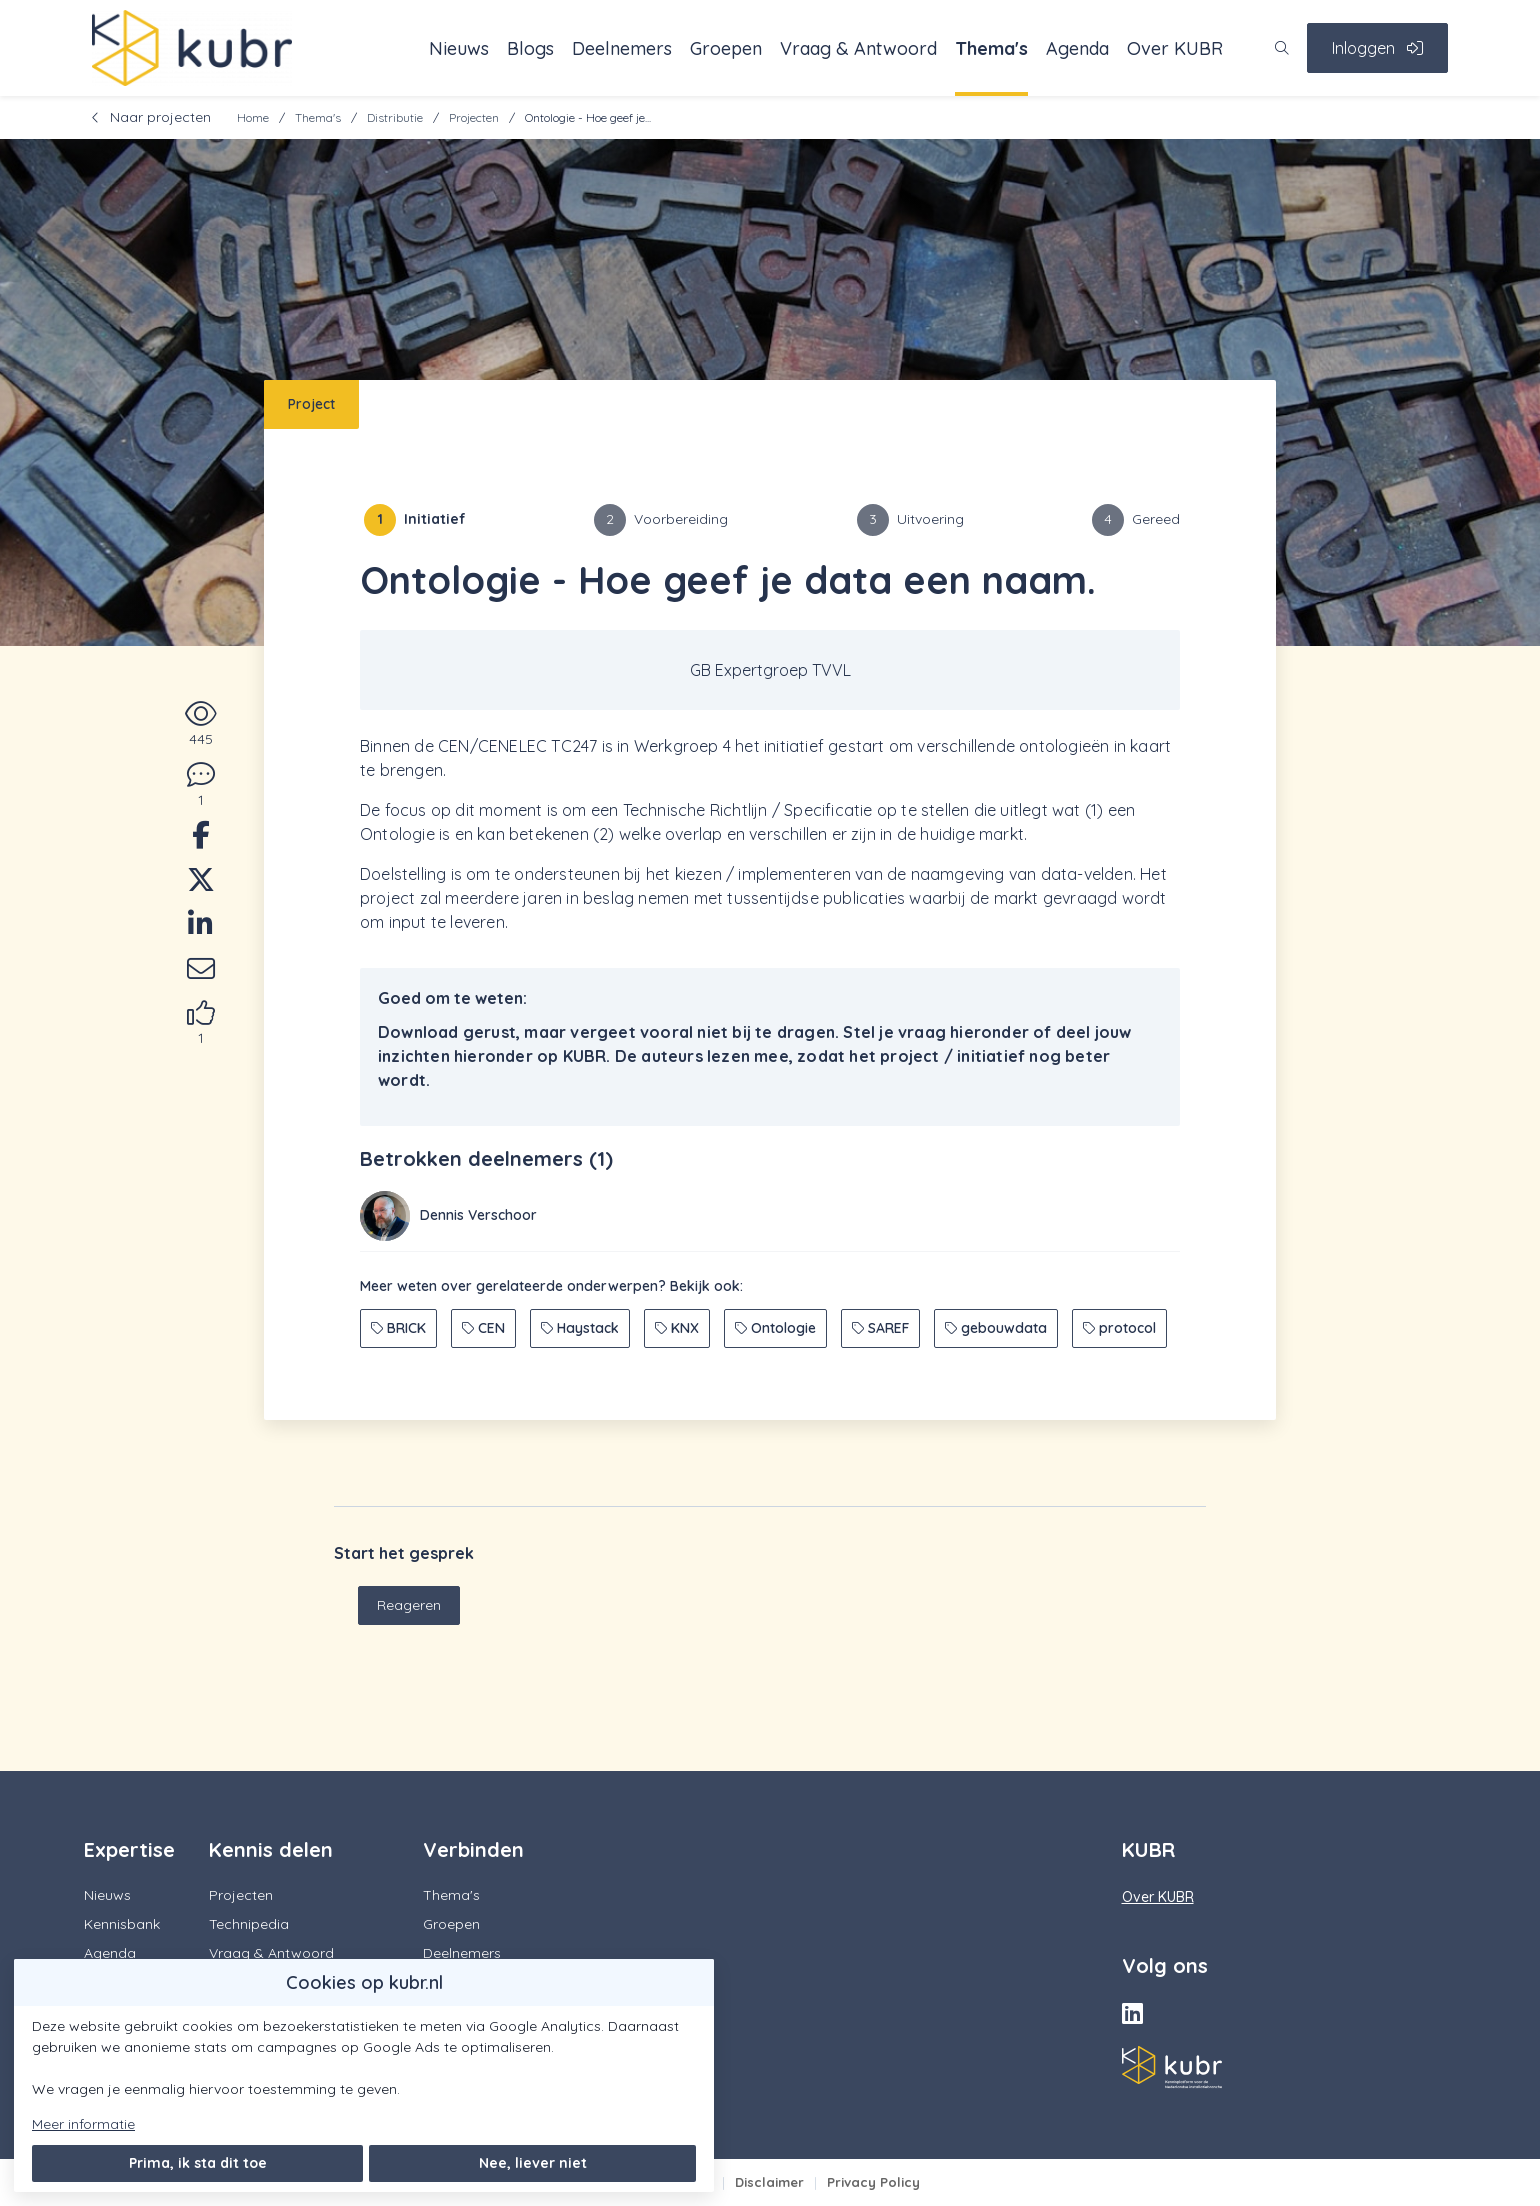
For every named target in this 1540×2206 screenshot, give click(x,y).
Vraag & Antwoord (271, 1953)
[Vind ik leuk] (201, 1024)
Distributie (395, 117)
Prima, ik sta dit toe (198, 2163)
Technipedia (249, 1924)
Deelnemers (462, 1953)
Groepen (451, 1924)
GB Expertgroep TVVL (770, 670)
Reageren (409, 1605)
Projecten (474, 117)
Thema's (318, 117)
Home (253, 117)
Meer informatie (83, 2124)
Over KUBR (1158, 1897)
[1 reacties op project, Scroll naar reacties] (201, 786)
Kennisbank (122, 1924)
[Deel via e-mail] (201, 972)
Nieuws (107, 1895)
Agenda (110, 1953)
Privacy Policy (873, 2182)
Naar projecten (151, 117)
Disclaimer (769, 2182)
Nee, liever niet (533, 2163)
